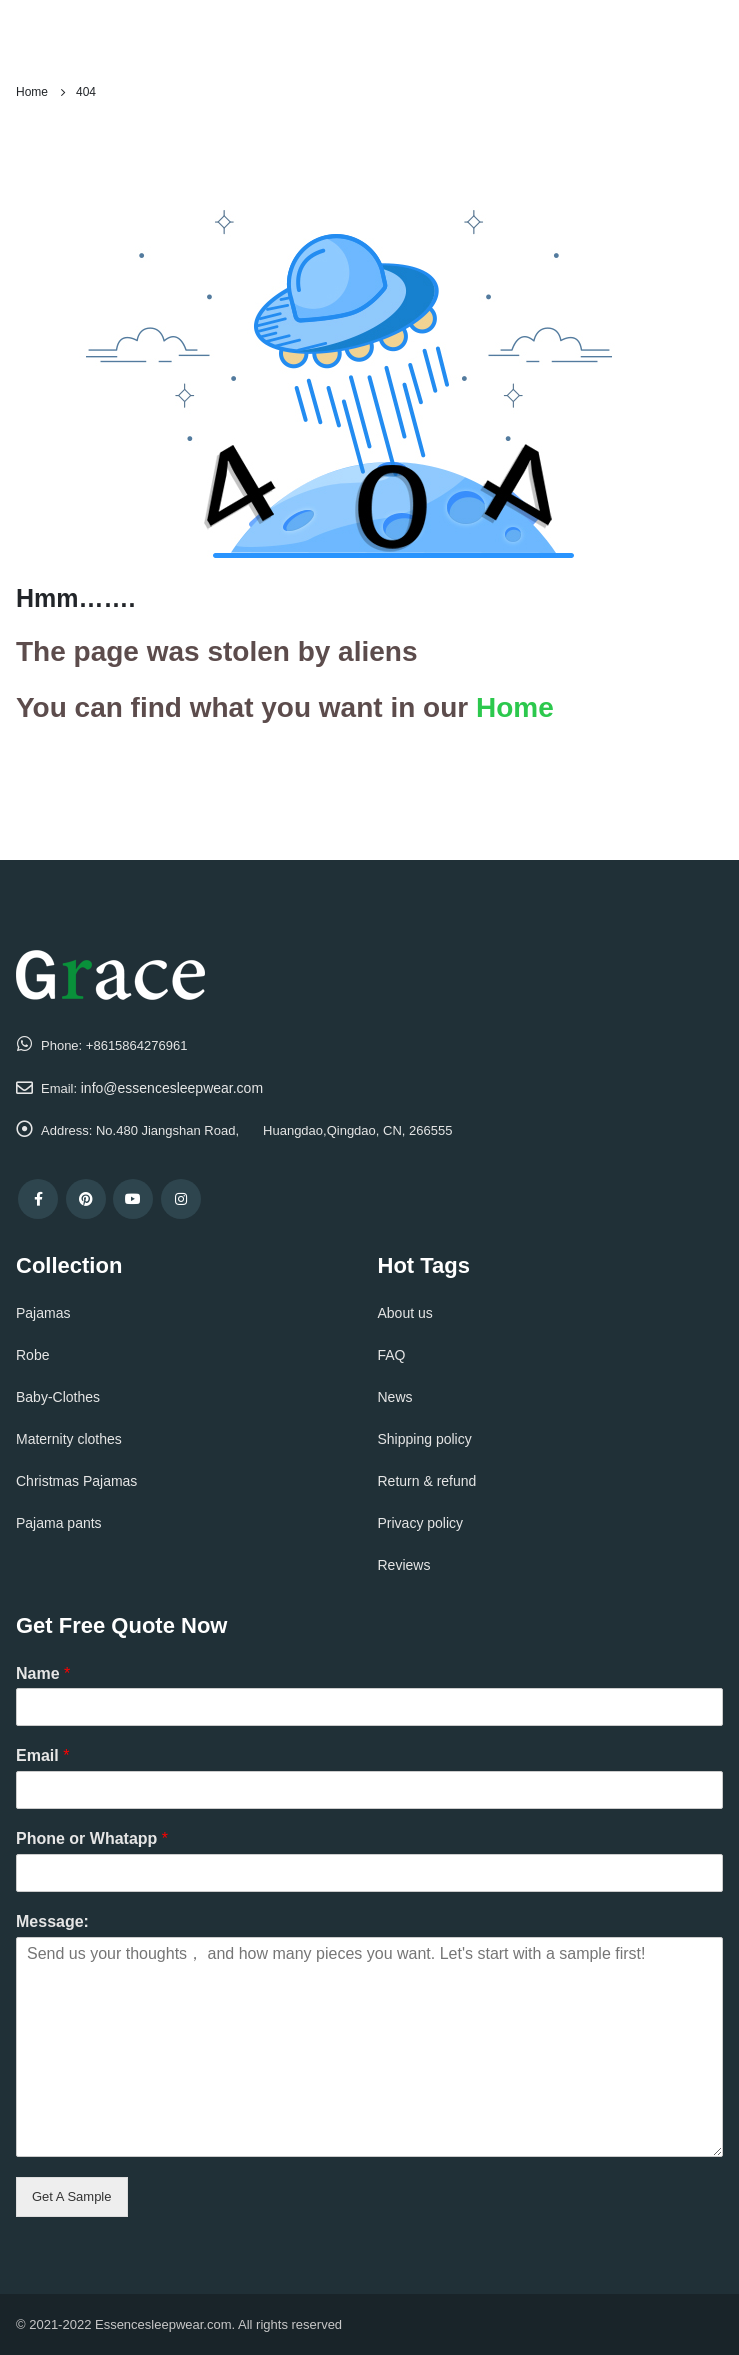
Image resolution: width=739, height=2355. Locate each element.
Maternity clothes (69, 1439)
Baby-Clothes (58, 1397)
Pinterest (86, 1199)
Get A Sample (72, 2196)
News (395, 1397)
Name (43, 1673)
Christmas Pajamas (76, 1481)
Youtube (133, 1199)
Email (42, 1755)
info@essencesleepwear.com (172, 1088)
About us (405, 1313)
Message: (52, 1921)
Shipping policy (425, 1439)
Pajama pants (59, 1523)
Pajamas (43, 1313)
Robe (32, 1355)
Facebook (38, 1199)
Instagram (181, 1199)
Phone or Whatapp (92, 1838)
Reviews (404, 1565)
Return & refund (427, 1481)
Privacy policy (421, 1523)
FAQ (392, 1355)
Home (515, 707)
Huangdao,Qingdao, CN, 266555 (357, 1130)
